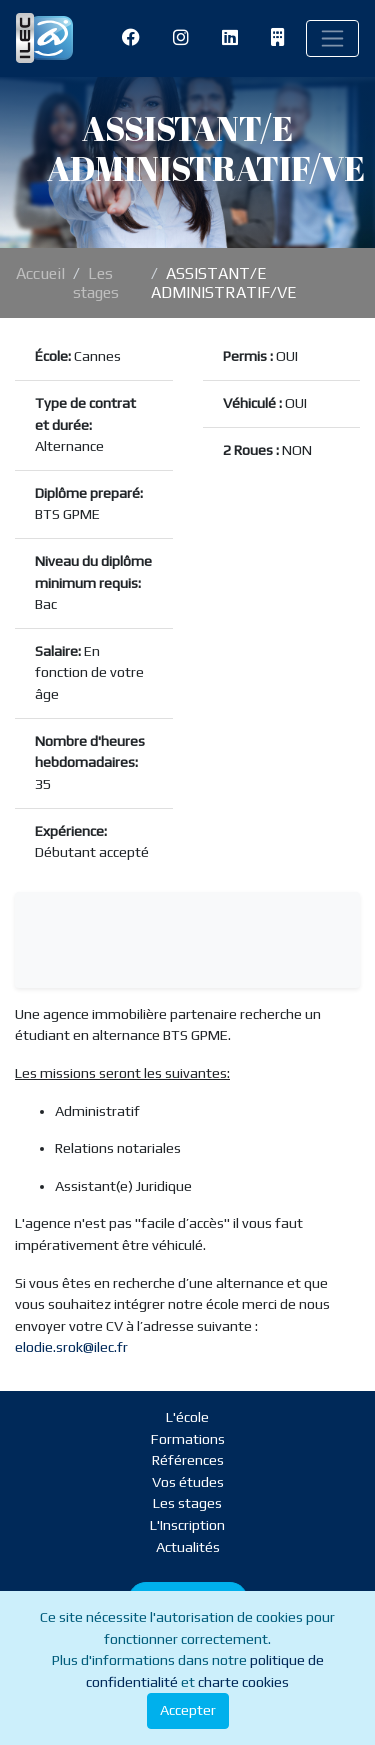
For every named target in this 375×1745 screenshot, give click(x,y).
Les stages (96, 283)
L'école (187, 1417)
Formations (188, 1439)
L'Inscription (187, 1525)
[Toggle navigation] (332, 38)
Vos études (188, 1482)
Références (188, 1460)
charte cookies (243, 1682)
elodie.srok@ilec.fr (71, 1347)
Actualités (188, 1547)
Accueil (40, 273)
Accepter (188, 1710)
